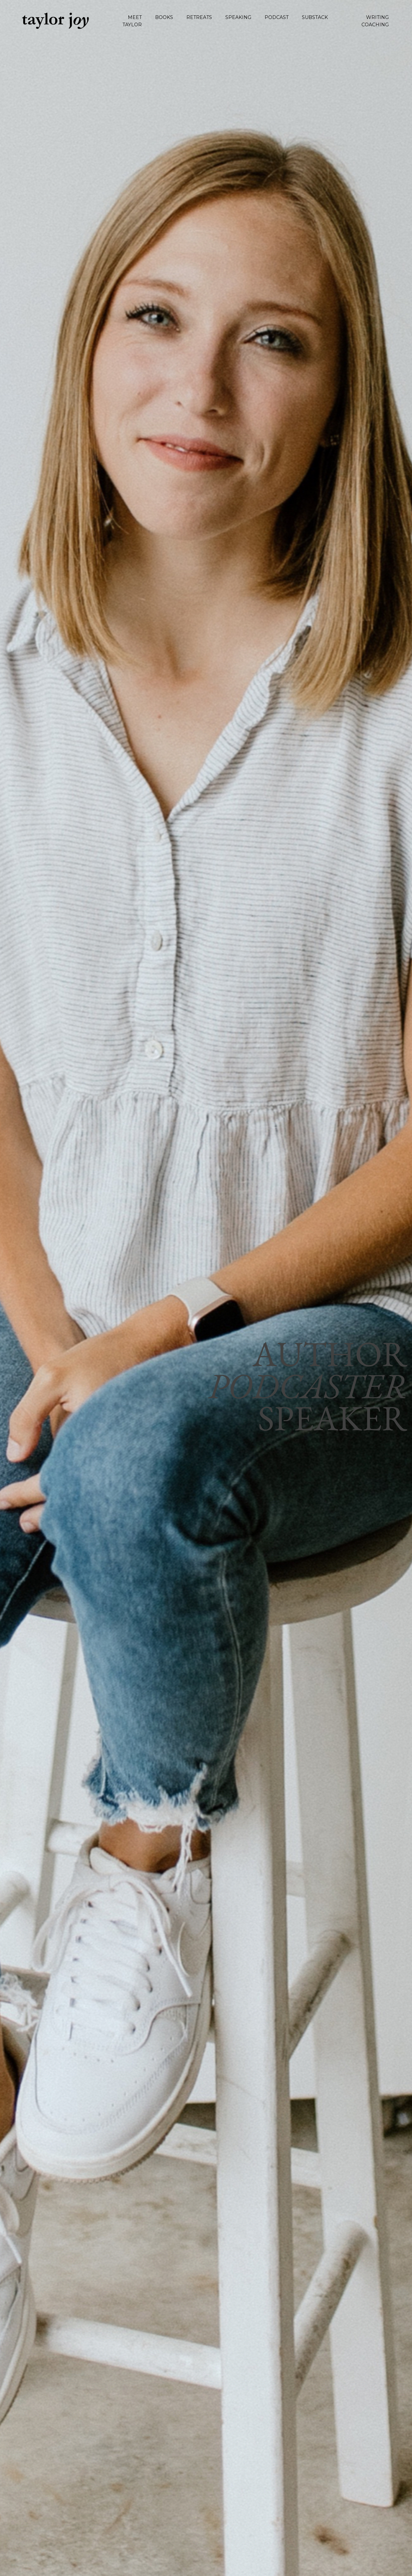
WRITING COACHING (375, 21)
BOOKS (164, 17)
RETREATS (199, 17)
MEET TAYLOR (132, 21)
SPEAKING (238, 17)
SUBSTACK (315, 17)
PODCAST (277, 17)
